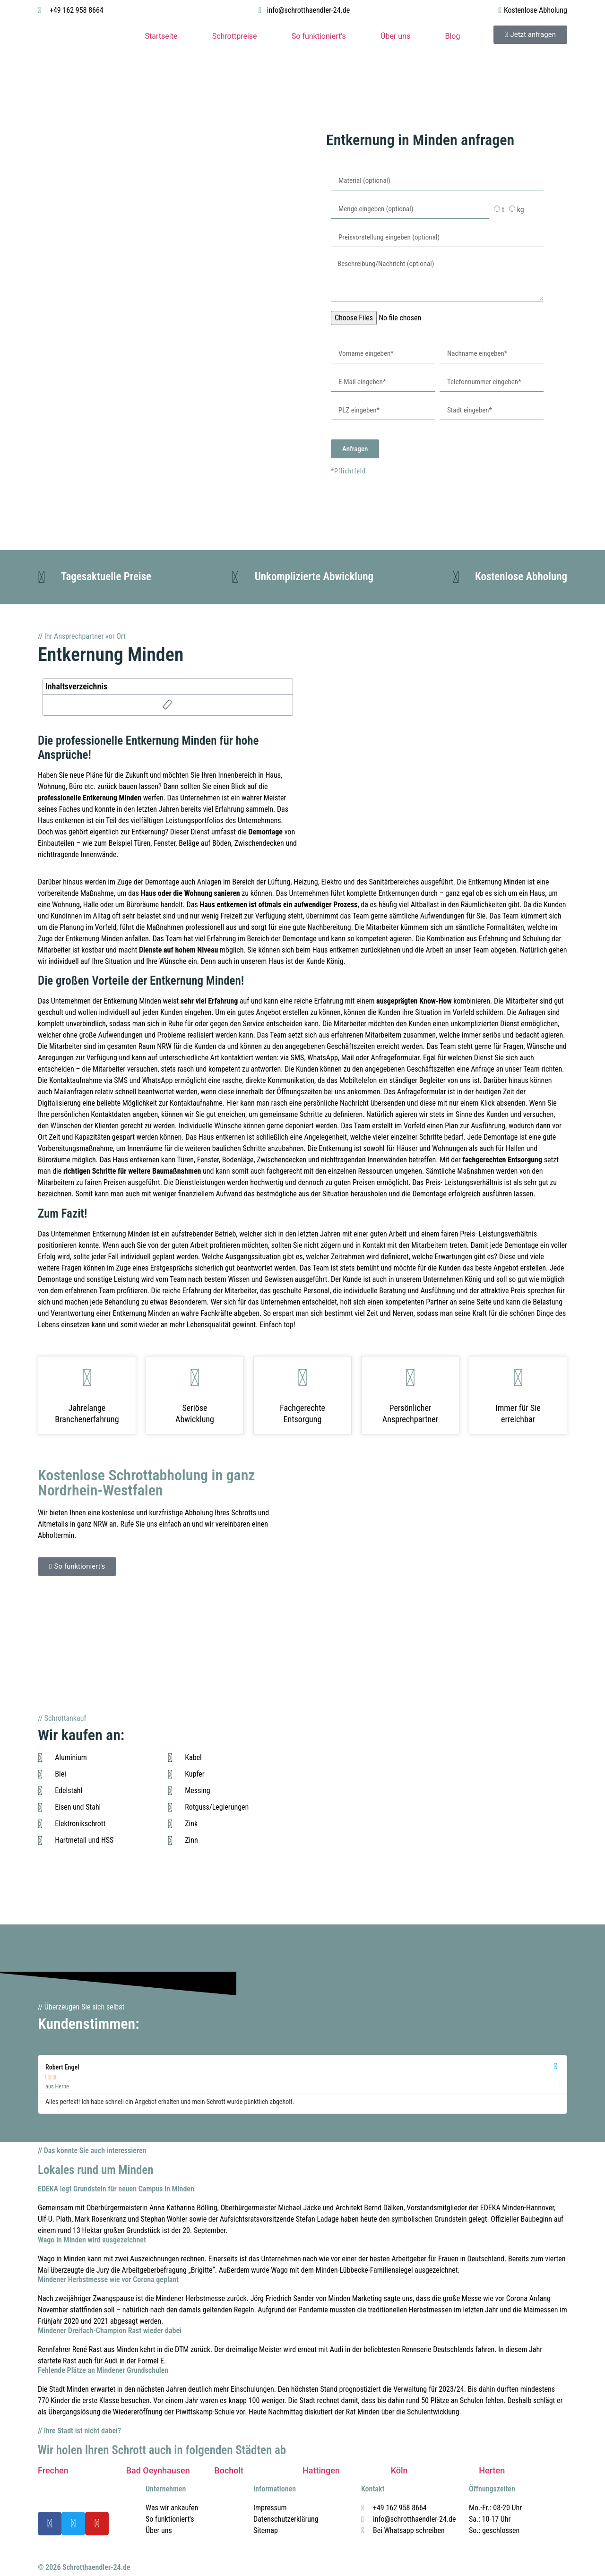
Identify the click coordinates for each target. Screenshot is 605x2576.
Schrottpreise (234, 36)
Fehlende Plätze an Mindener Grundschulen (103, 2370)
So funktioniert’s (319, 36)
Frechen (53, 2470)
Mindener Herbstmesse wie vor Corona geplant (108, 2279)
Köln (399, 2470)
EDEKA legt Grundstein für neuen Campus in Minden (116, 2188)
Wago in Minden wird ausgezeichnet (92, 2239)
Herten (492, 2470)
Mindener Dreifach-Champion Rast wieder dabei (110, 2330)
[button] (44, 2084)
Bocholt (228, 2470)
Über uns (395, 36)
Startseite (161, 36)
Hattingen (321, 2470)
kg (520, 209)
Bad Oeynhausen (158, 2470)
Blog (452, 36)
